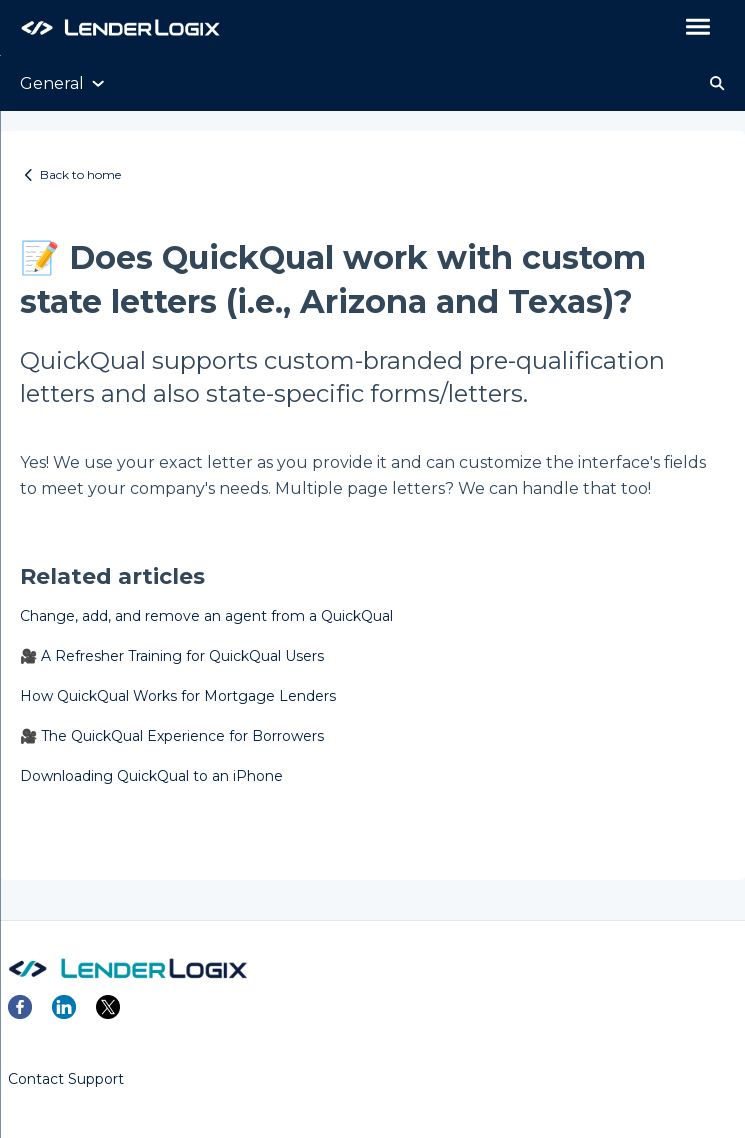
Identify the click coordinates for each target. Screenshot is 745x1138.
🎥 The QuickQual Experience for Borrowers (172, 736)
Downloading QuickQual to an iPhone (151, 776)
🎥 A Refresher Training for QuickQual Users (172, 656)
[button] (697, 28)
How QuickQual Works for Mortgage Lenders (178, 696)
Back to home (80, 174)
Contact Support (66, 1079)
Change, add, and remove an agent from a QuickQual (206, 616)
